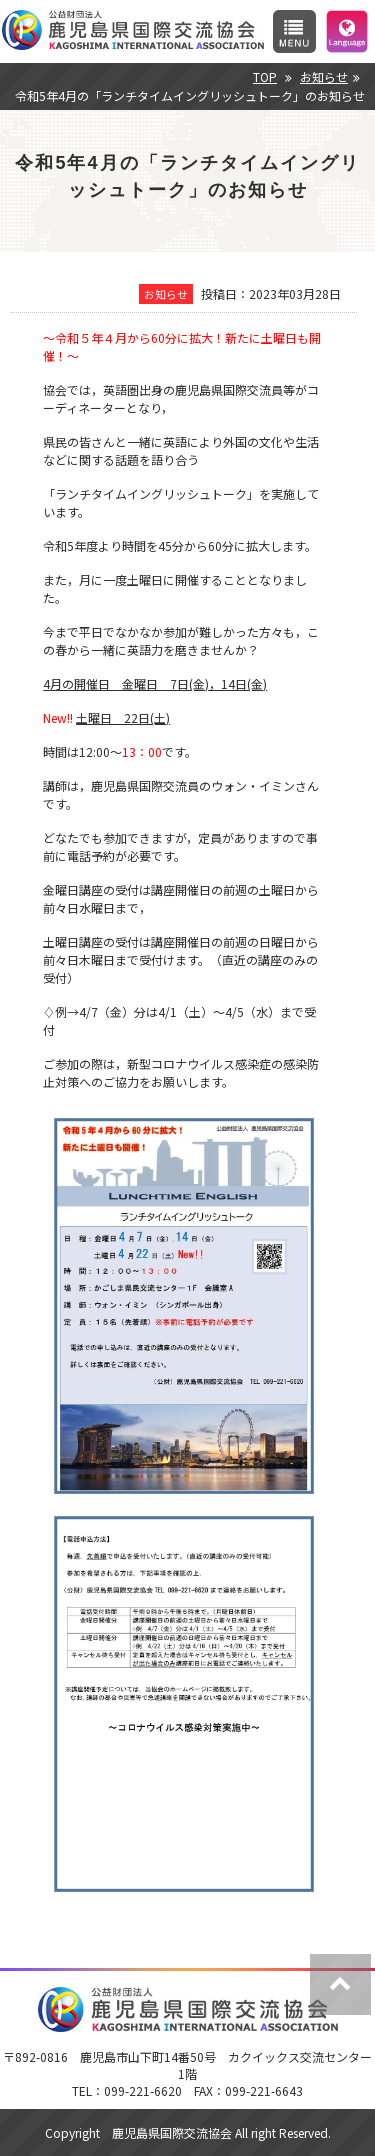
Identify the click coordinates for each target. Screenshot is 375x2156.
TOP (265, 76)
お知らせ (324, 76)
